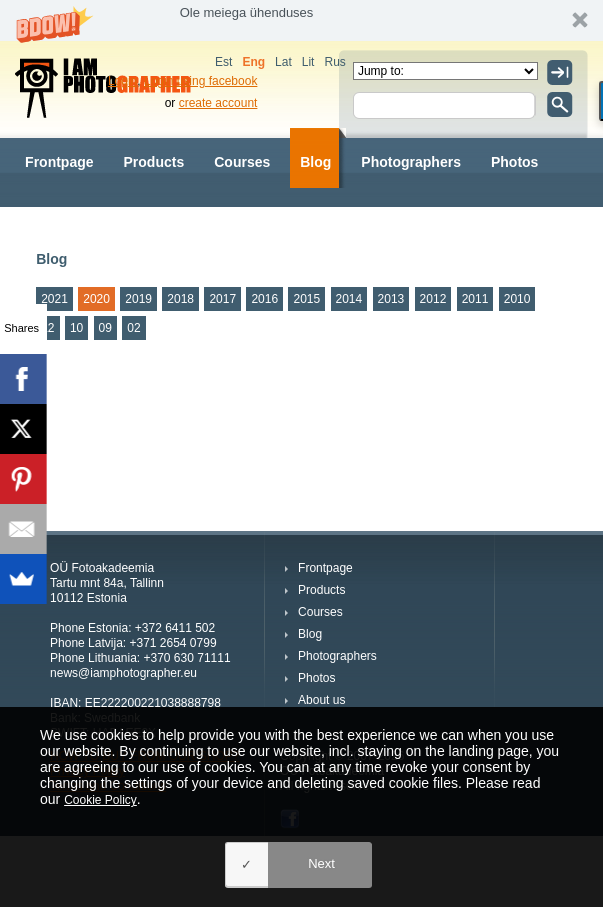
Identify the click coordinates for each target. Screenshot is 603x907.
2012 (433, 299)
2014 (349, 299)
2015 (306, 299)
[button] (301, 20)
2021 (54, 299)
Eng (253, 62)
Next (321, 863)
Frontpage (59, 162)
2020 (96, 299)
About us (55, 222)
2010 (517, 299)
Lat (283, 62)
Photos (514, 162)
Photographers (411, 162)
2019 (138, 299)
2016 (264, 299)
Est (223, 62)
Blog (315, 162)
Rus (334, 62)
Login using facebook (200, 81)
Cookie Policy (100, 800)
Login (122, 81)
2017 (222, 299)
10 (76, 328)
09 (105, 328)
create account (218, 103)
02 (133, 328)
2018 (180, 299)
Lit (308, 62)
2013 (391, 299)
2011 (475, 299)
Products (154, 162)
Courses (242, 162)
